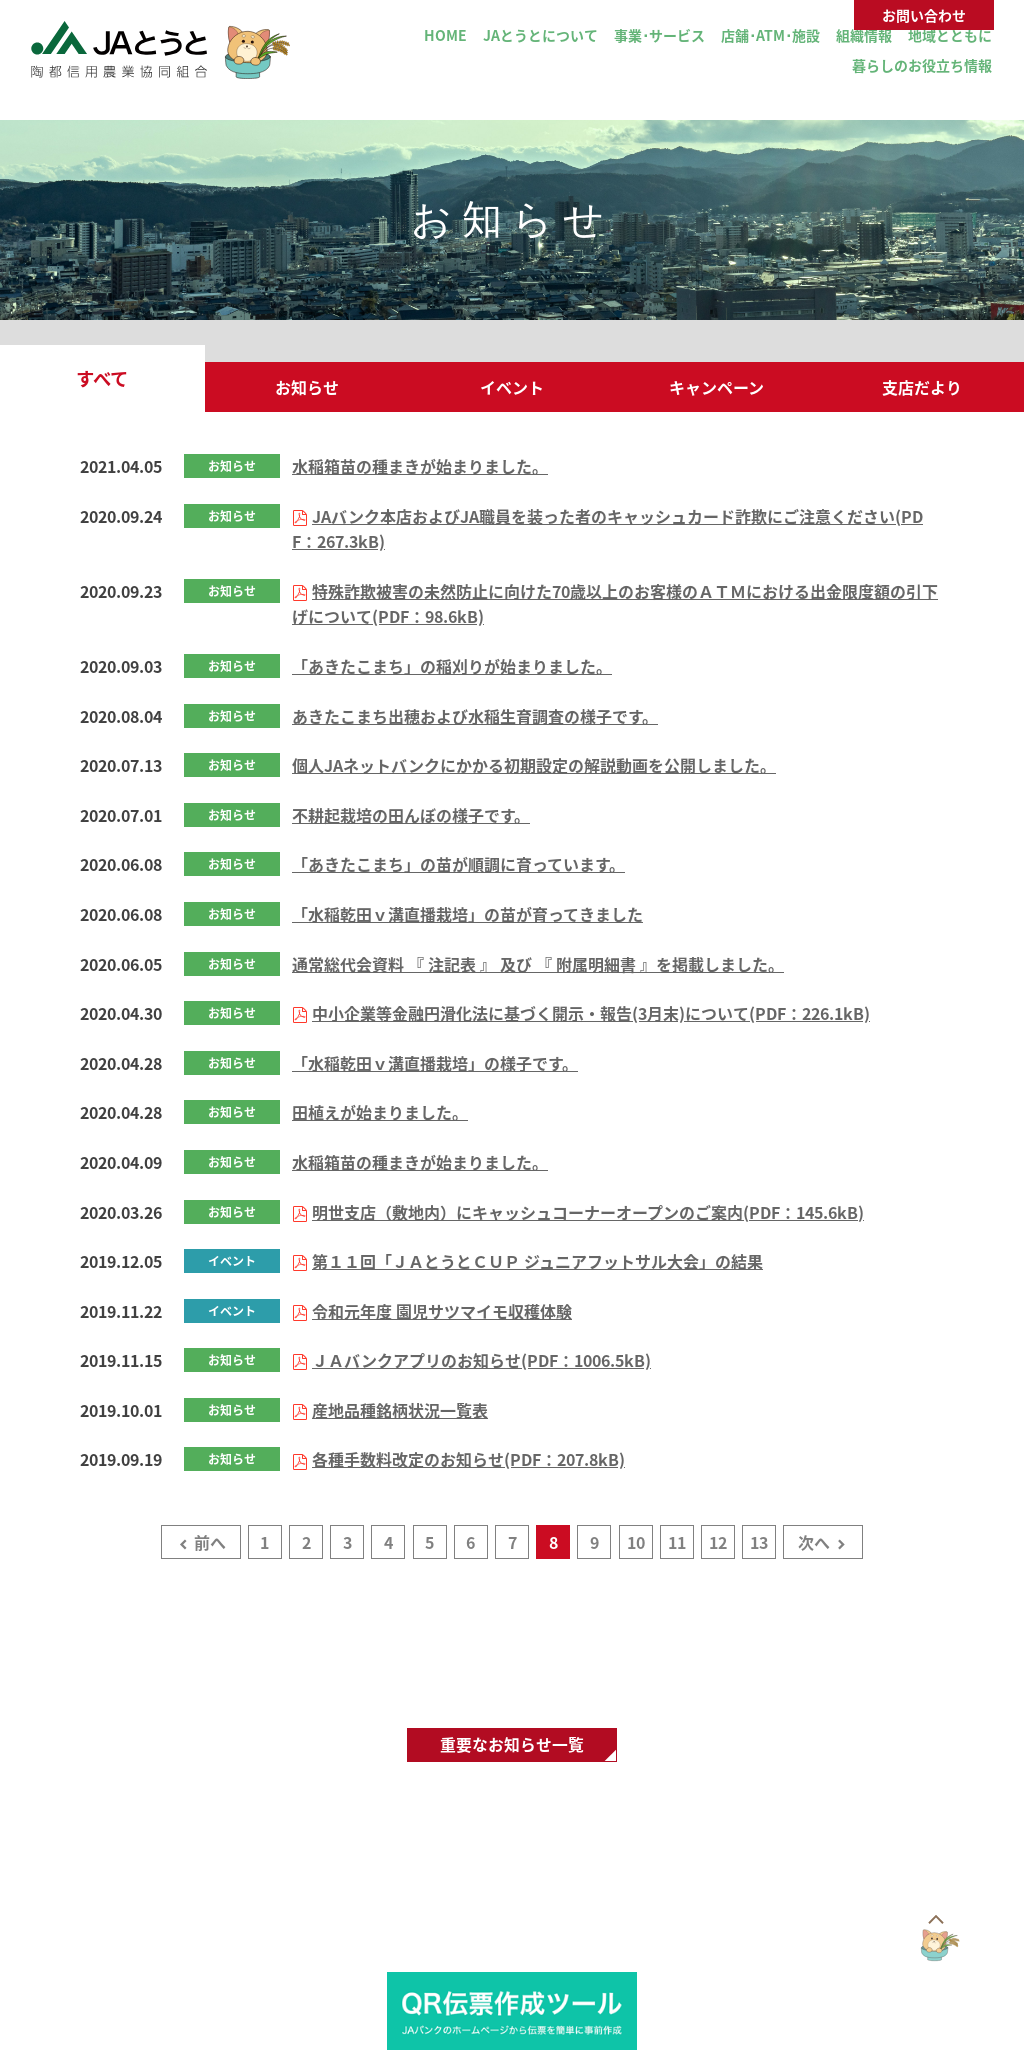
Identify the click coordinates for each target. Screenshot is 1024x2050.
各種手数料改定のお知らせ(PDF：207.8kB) (468, 1459)
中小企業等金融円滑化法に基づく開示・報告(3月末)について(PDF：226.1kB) (591, 1013)
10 (636, 1542)
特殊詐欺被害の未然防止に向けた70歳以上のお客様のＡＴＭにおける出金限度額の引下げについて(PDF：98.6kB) (615, 604)
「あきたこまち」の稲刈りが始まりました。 (452, 666)
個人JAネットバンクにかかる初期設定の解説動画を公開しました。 (534, 765)
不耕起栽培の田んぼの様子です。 (411, 815)
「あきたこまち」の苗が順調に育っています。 (458, 864)
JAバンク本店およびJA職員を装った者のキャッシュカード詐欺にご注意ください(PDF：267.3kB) (607, 529)
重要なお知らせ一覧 (512, 1745)
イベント (512, 387)
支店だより (922, 387)
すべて (102, 378)
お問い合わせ (924, 15)
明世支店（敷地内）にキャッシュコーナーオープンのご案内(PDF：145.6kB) (588, 1212)
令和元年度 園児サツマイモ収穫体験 (442, 1311)
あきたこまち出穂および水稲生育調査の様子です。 (475, 716)
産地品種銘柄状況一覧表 (400, 1410)
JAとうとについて (540, 35)
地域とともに (950, 35)
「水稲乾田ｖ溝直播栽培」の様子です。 (435, 1063)
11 (677, 1542)
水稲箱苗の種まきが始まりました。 (420, 466)
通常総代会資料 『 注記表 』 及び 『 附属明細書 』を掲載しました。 (538, 964)
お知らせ (307, 387)
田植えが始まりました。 (380, 1112)
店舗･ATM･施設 (770, 35)
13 (759, 1542)
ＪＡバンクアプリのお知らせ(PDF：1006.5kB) (481, 1360)
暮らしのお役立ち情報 (922, 65)
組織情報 (864, 35)
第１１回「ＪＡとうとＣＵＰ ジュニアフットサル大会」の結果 (537, 1261)
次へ (814, 1542)
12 (718, 1542)
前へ (210, 1542)
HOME (445, 35)
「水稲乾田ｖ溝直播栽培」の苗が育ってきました (467, 914)
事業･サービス (659, 35)
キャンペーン (716, 387)
